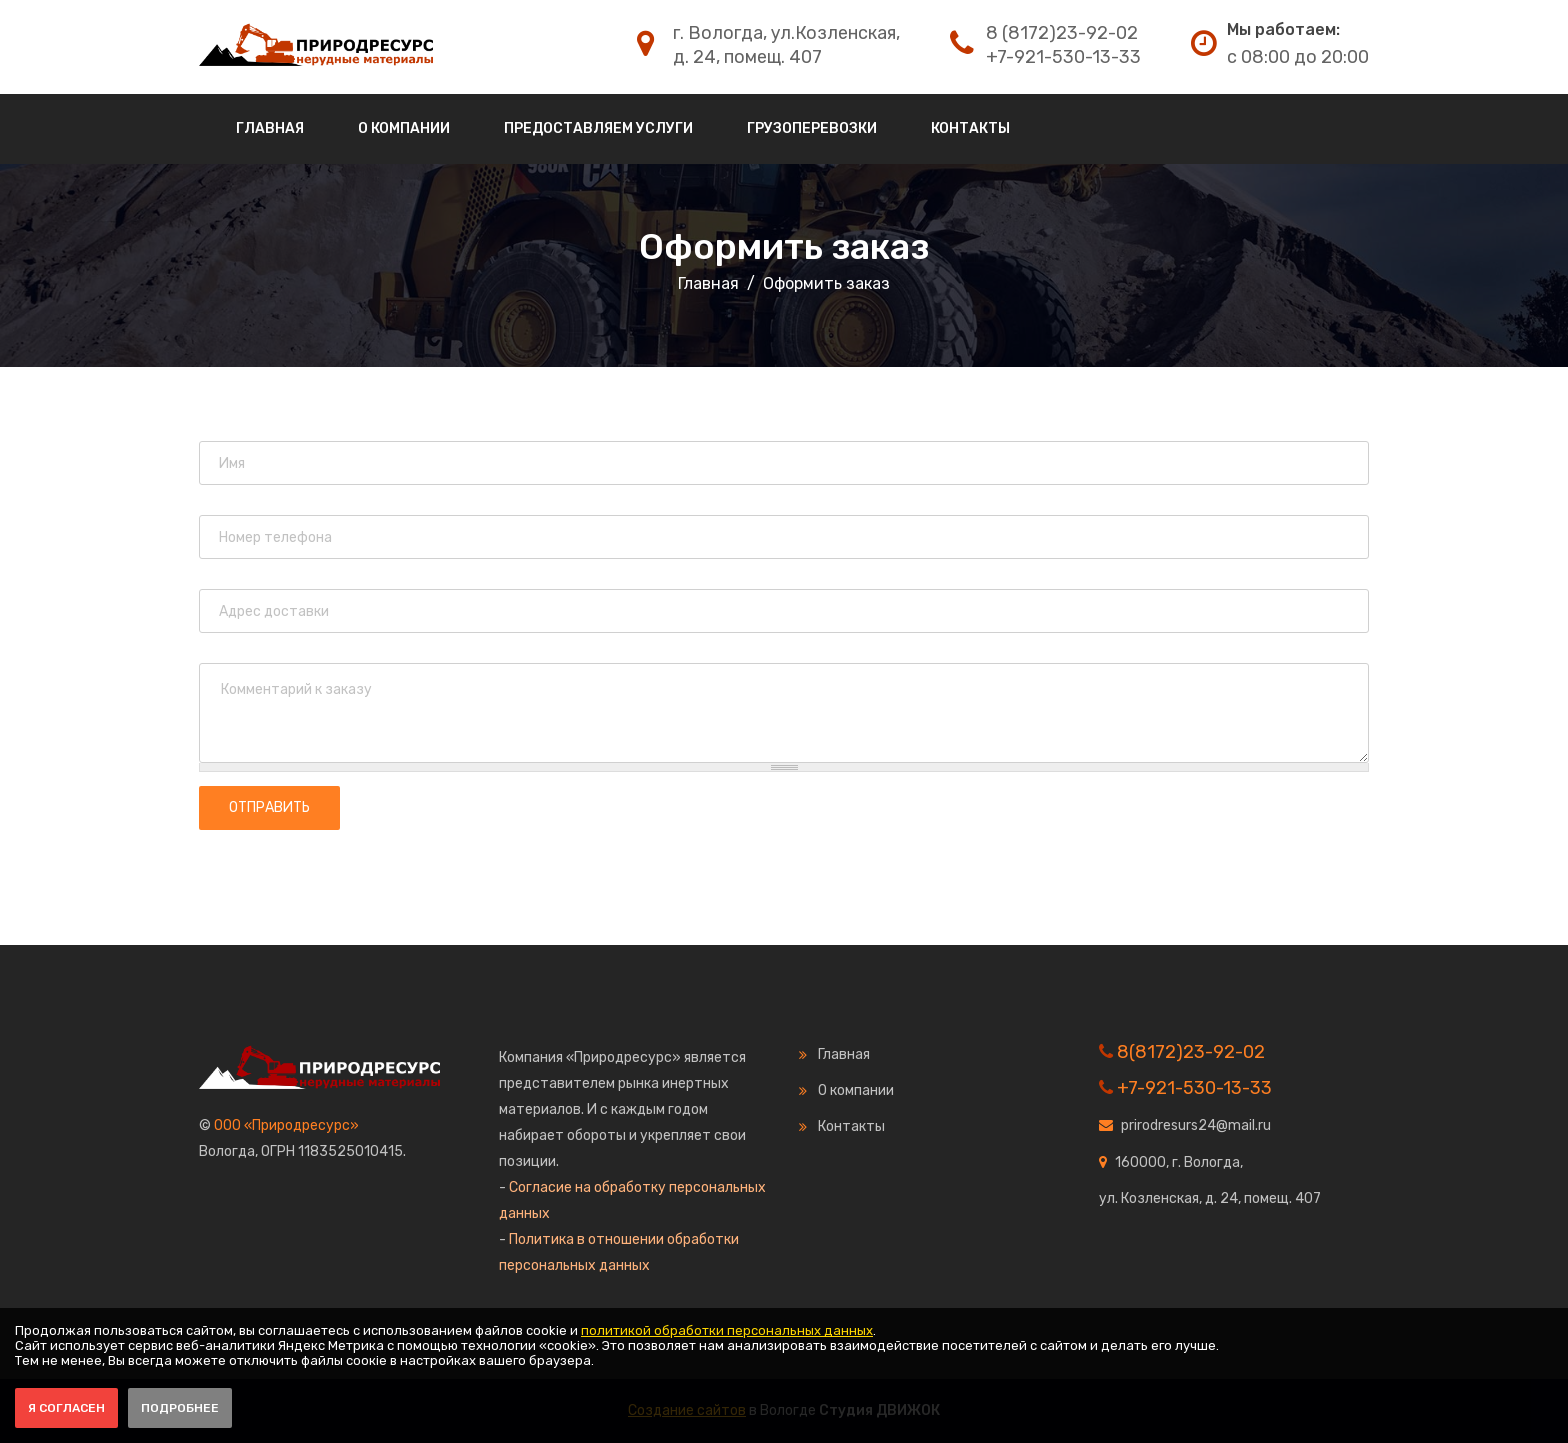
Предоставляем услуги (598, 128)
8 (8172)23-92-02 (1062, 33)
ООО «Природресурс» (286, 1125)
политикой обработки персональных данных (727, 1330)
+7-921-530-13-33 (1063, 57)
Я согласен (66, 1408)
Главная (270, 128)
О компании (404, 128)
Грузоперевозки (812, 128)
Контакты (970, 128)
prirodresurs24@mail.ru (1196, 1125)
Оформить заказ (784, 246)
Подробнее (180, 1408)
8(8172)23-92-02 (1191, 1052)
